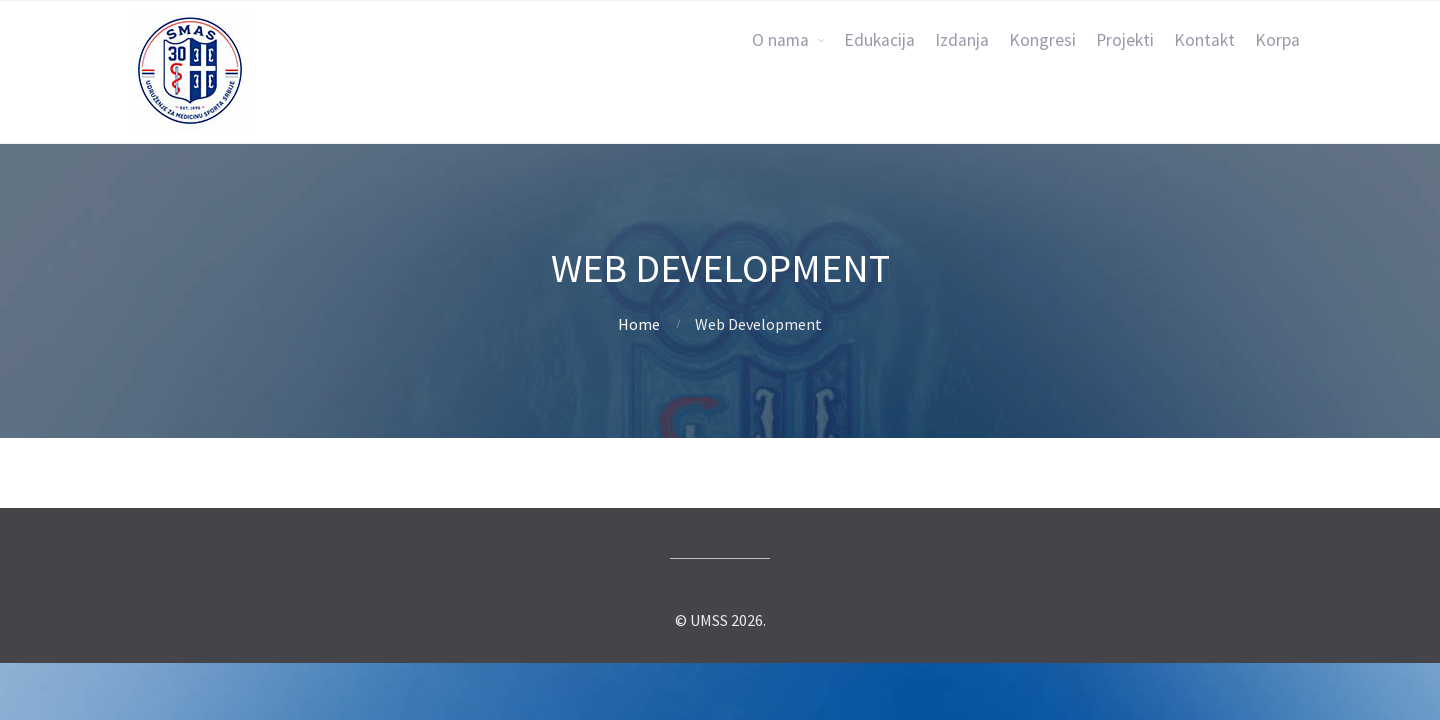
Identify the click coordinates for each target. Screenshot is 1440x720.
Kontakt (1204, 40)
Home (639, 324)
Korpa (1277, 40)
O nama (780, 40)
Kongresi (1042, 40)
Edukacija (879, 40)
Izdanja (962, 40)
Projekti (1125, 40)
